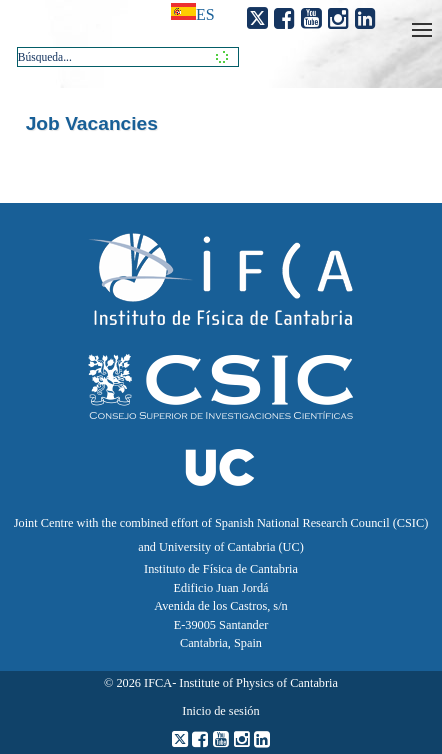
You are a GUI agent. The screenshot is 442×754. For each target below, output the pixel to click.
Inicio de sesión (220, 711)
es (205, 14)
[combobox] (128, 57)
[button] (219, 56)
